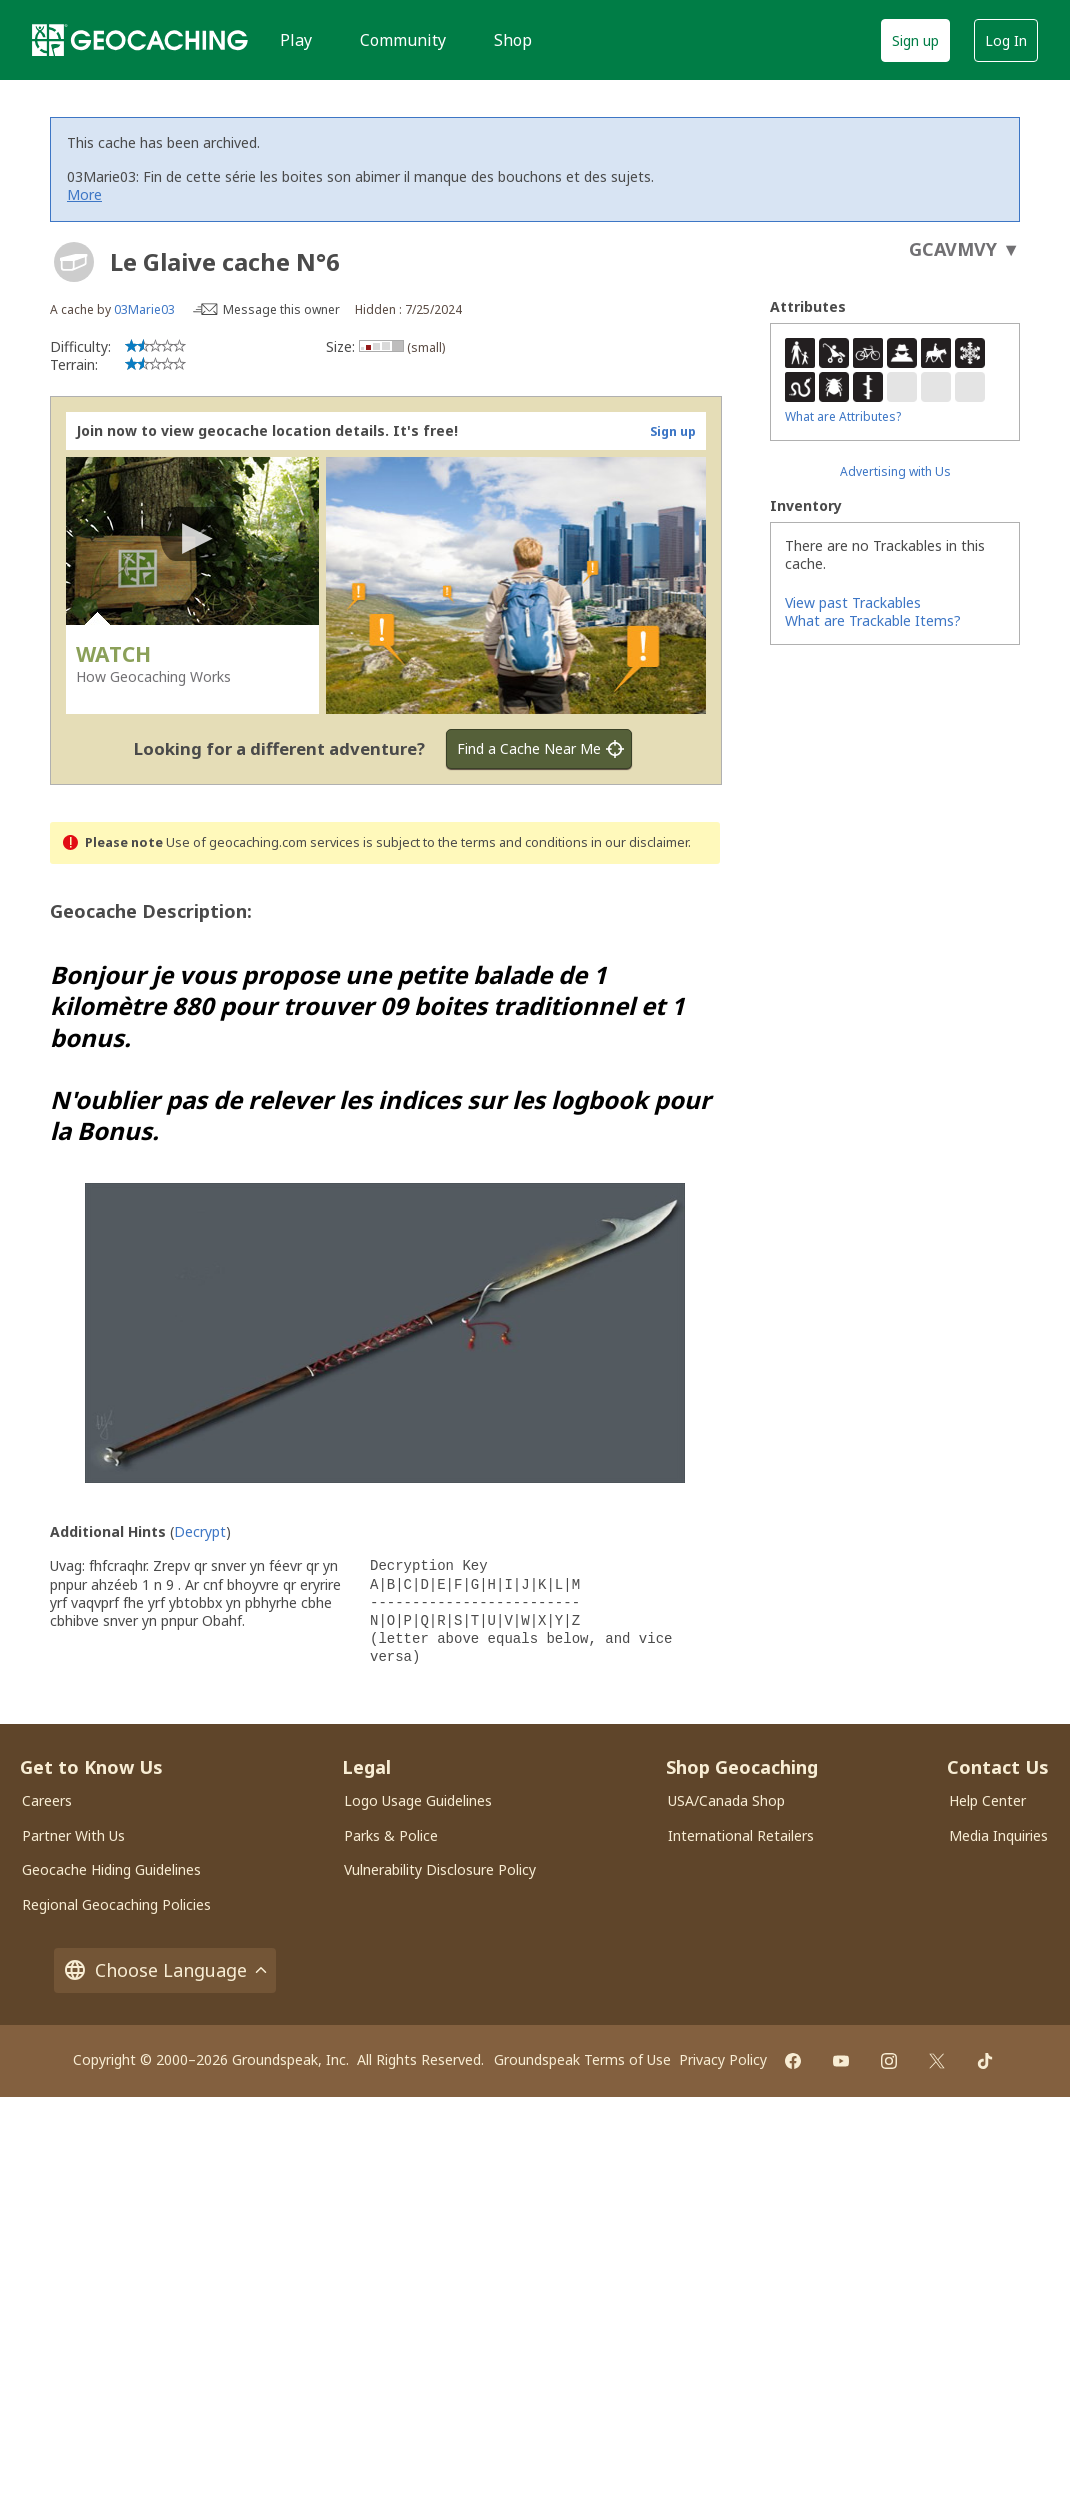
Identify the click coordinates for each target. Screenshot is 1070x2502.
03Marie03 (144, 309)
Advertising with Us (895, 471)
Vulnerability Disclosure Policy (440, 1869)
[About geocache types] (74, 262)
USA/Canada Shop (726, 1800)
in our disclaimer (639, 842)
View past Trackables (853, 602)
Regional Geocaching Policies (116, 1904)
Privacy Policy (723, 2059)
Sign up (915, 40)
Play (296, 40)
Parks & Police (391, 1835)
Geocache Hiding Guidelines (111, 1869)
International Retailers (741, 1835)
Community (403, 40)
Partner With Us (73, 1835)
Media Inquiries (998, 1835)
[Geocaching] (140, 40)
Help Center (987, 1800)
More (84, 194)
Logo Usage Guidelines (418, 1800)
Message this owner (281, 309)
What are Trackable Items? (873, 620)
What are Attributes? (843, 416)
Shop (513, 40)
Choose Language (165, 1970)
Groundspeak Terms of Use (582, 2059)
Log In (1006, 40)
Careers (47, 1800)
